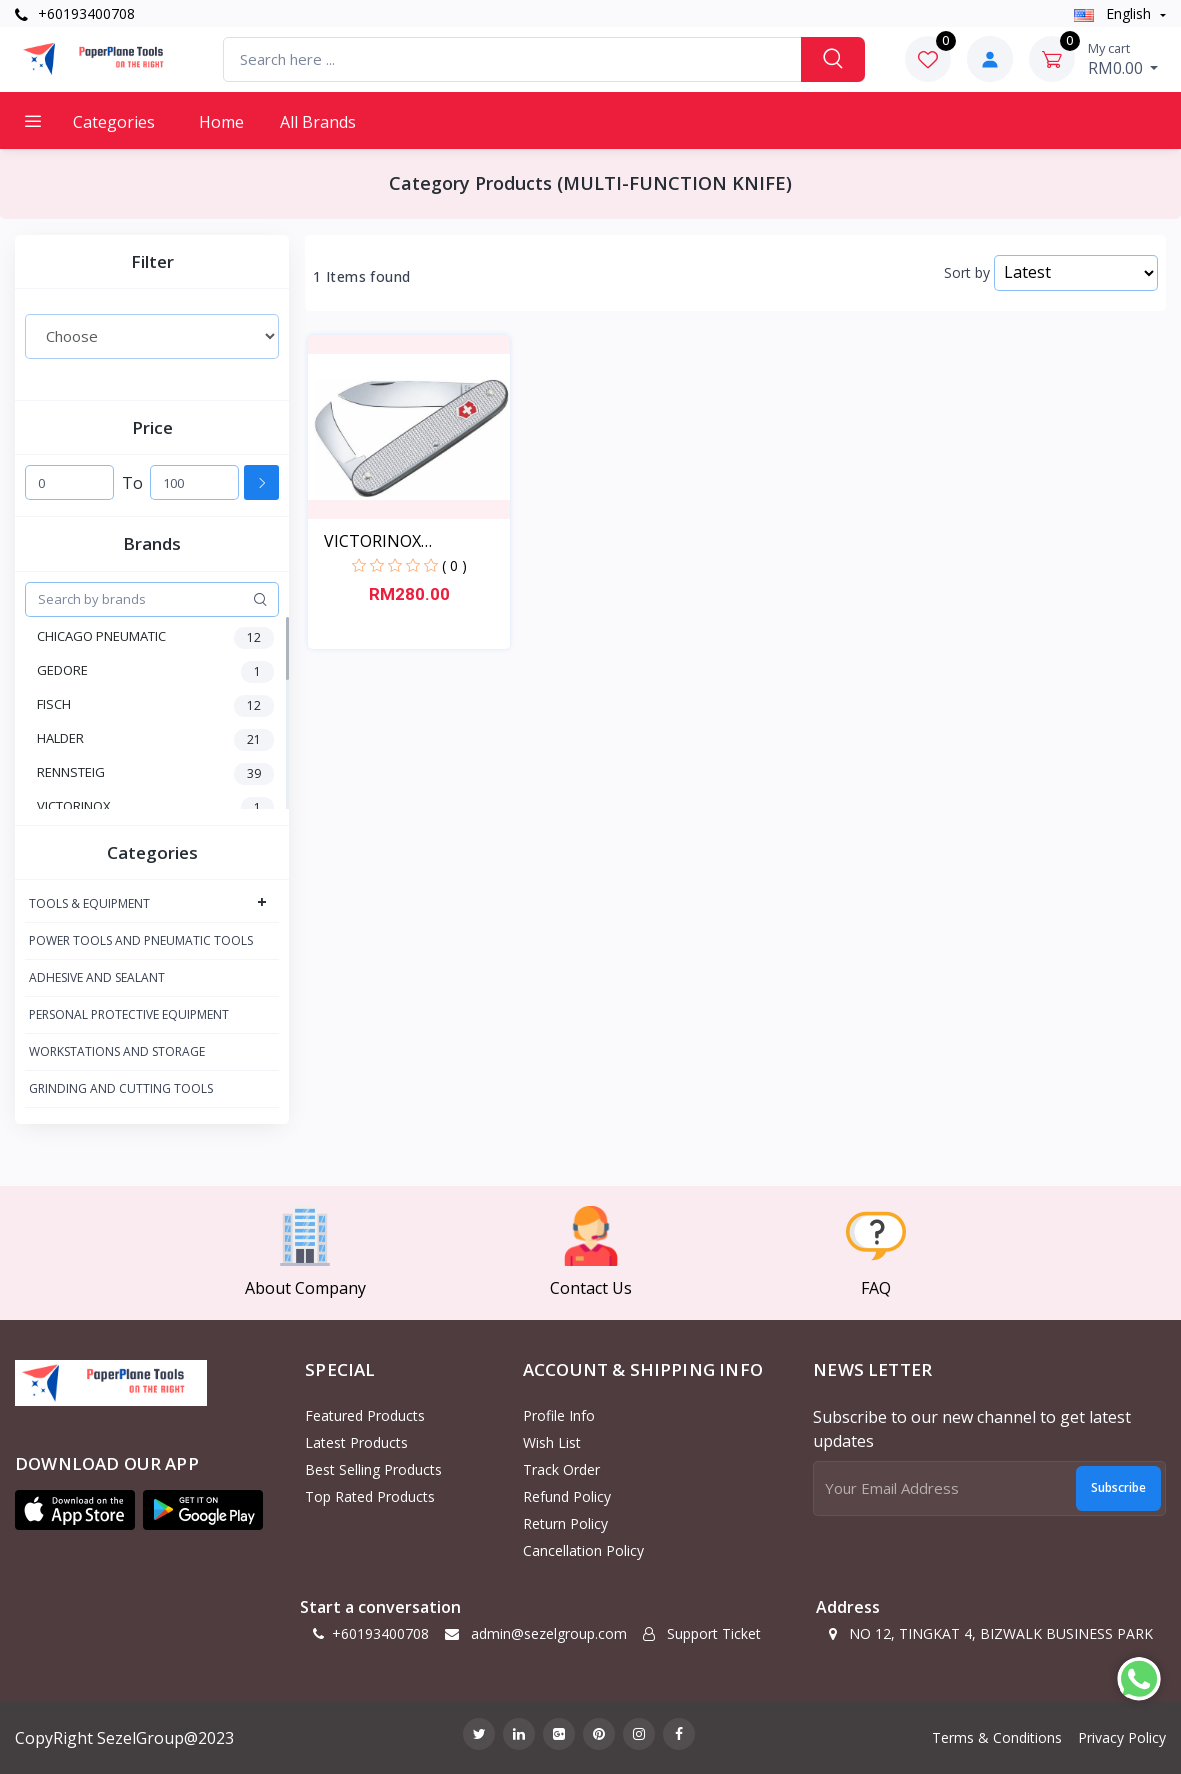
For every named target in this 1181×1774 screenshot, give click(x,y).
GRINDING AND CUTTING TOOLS (121, 1088)
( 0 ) (454, 565)
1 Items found (361, 277)
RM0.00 (1123, 59)
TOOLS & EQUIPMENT (89, 903)
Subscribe (1118, 1487)
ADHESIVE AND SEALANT (97, 977)
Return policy (565, 1523)
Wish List (552, 1442)
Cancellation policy (583, 1550)
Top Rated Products (370, 1496)
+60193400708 (75, 13)
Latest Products (356, 1442)
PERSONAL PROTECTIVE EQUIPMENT (129, 1014)
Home (221, 122)
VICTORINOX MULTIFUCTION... (390, 541)
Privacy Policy (1122, 1737)
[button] (75, 1510)
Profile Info (559, 1415)
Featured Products (365, 1415)
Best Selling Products (373, 1469)
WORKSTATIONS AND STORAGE (117, 1051)
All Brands (318, 122)
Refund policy (567, 1496)
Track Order (561, 1469)
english (1114, 13)
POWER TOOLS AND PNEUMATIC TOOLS (141, 940)
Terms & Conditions (997, 1737)
